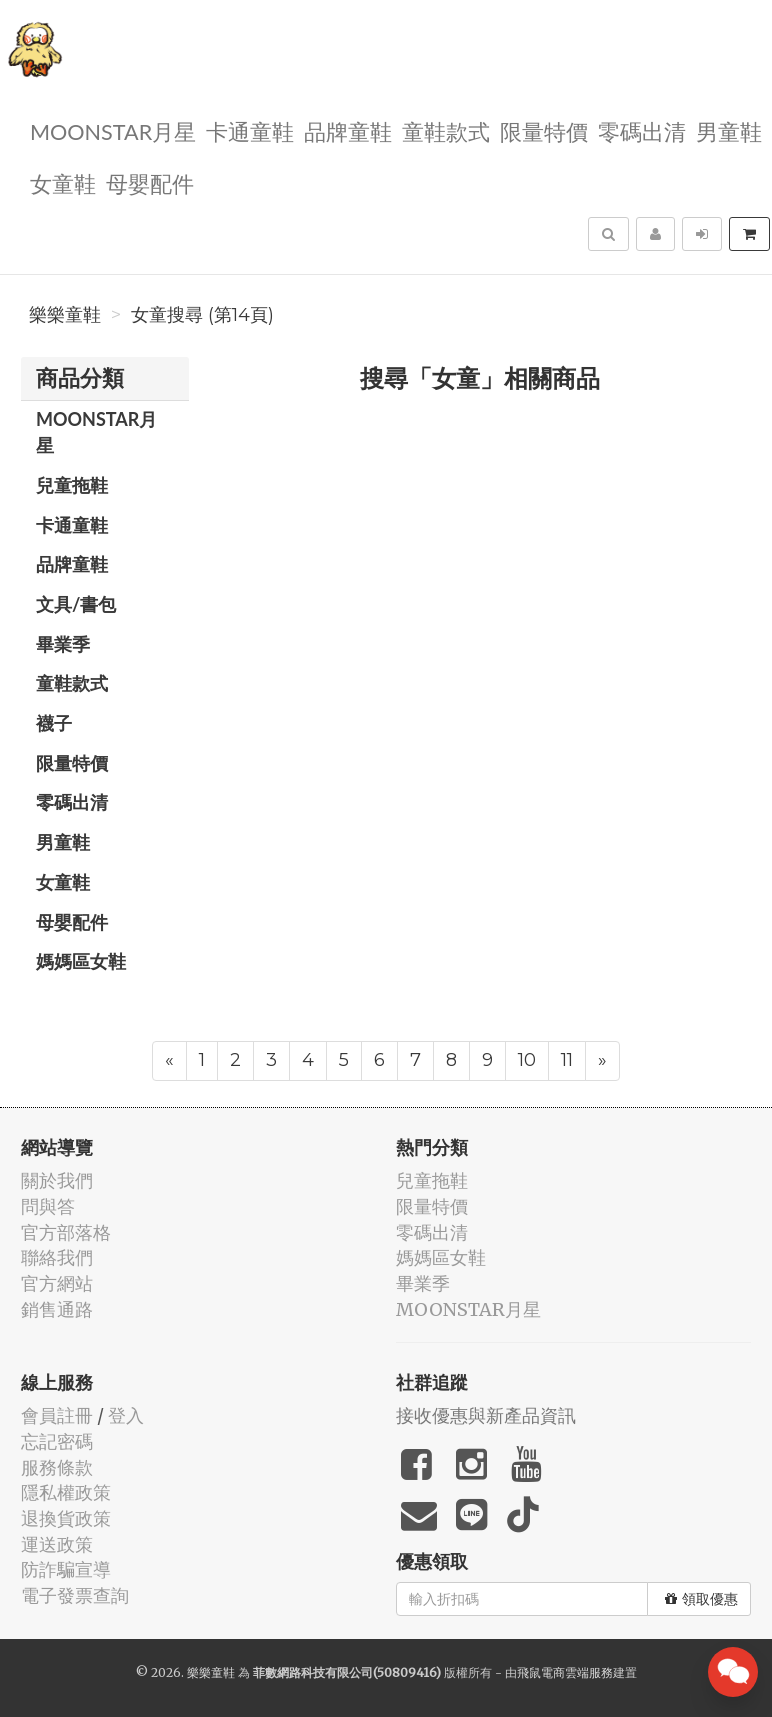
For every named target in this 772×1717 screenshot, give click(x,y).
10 (527, 1060)
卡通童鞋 (250, 130)
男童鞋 (729, 130)
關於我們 (57, 1180)
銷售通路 (57, 1309)
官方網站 (57, 1283)
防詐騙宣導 (66, 1569)
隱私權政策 (66, 1492)
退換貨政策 (66, 1518)
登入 (126, 1415)
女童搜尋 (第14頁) (202, 315)
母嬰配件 (150, 182)
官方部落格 (66, 1232)
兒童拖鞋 (72, 485)
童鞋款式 (446, 130)
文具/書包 (76, 604)
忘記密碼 (57, 1441)
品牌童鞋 (348, 130)
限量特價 (544, 130)
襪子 (54, 723)
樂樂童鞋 (65, 315)
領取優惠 (701, 1599)
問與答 (48, 1206)
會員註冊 (57, 1415)
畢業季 (63, 644)
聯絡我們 (57, 1257)
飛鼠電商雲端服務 (565, 1672)
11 (567, 1060)
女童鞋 (63, 182)
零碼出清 (642, 130)
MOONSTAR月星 (113, 130)
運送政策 (57, 1544)
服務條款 (57, 1467)
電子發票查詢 (75, 1595)
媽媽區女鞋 (81, 961)
